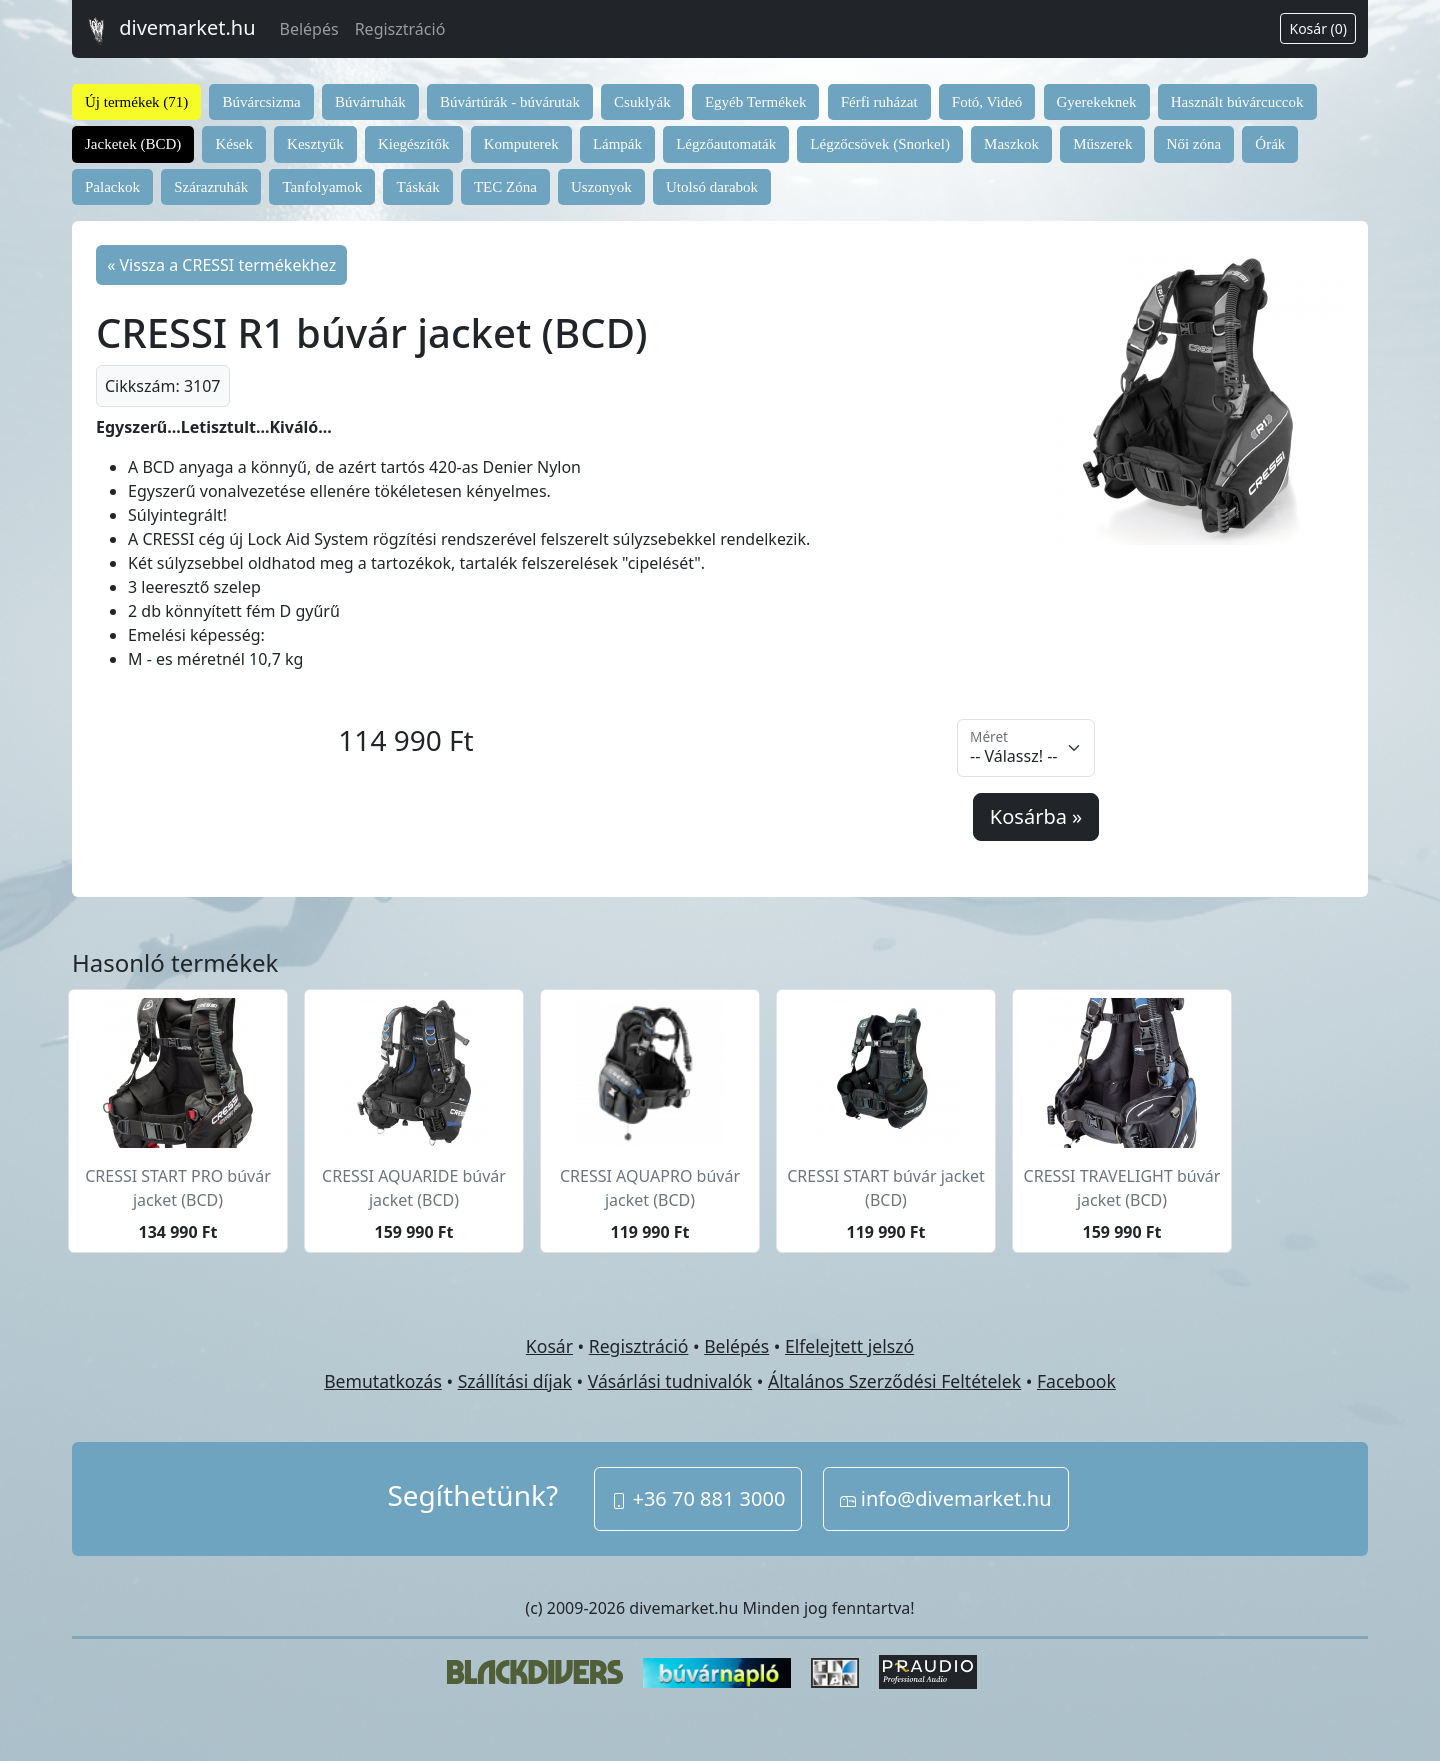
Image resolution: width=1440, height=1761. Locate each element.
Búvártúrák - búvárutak (510, 102)
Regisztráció (400, 29)
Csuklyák (642, 102)
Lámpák (617, 144)
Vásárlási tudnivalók (670, 1381)
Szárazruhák (211, 187)
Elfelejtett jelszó (849, 1346)
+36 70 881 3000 (698, 1498)
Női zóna (1194, 144)
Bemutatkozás (383, 1381)
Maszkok (1011, 144)
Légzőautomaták (726, 144)
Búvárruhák (370, 102)
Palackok (112, 187)
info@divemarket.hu (946, 1498)
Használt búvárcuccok (1237, 102)
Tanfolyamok (322, 187)
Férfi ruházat (879, 102)
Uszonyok (601, 187)
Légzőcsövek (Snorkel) (880, 144)
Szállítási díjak (515, 1381)
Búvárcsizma (261, 102)
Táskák (417, 187)
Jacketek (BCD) (133, 144)
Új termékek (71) (136, 102)
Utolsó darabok (712, 187)
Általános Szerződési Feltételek (894, 1381)
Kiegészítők (414, 144)
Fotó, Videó (987, 102)
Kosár (549, 1346)
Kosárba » (1036, 816)
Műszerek (1102, 144)
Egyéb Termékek (756, 102)
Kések (234, 144)
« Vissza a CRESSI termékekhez (221, 265)
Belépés (309, 29)
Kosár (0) (1318, 28)
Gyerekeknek (1097, 102)
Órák (1270, 144)
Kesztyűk (315, 144)
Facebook (1076, 1381)
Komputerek (521, 144)
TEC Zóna (505, 187)
